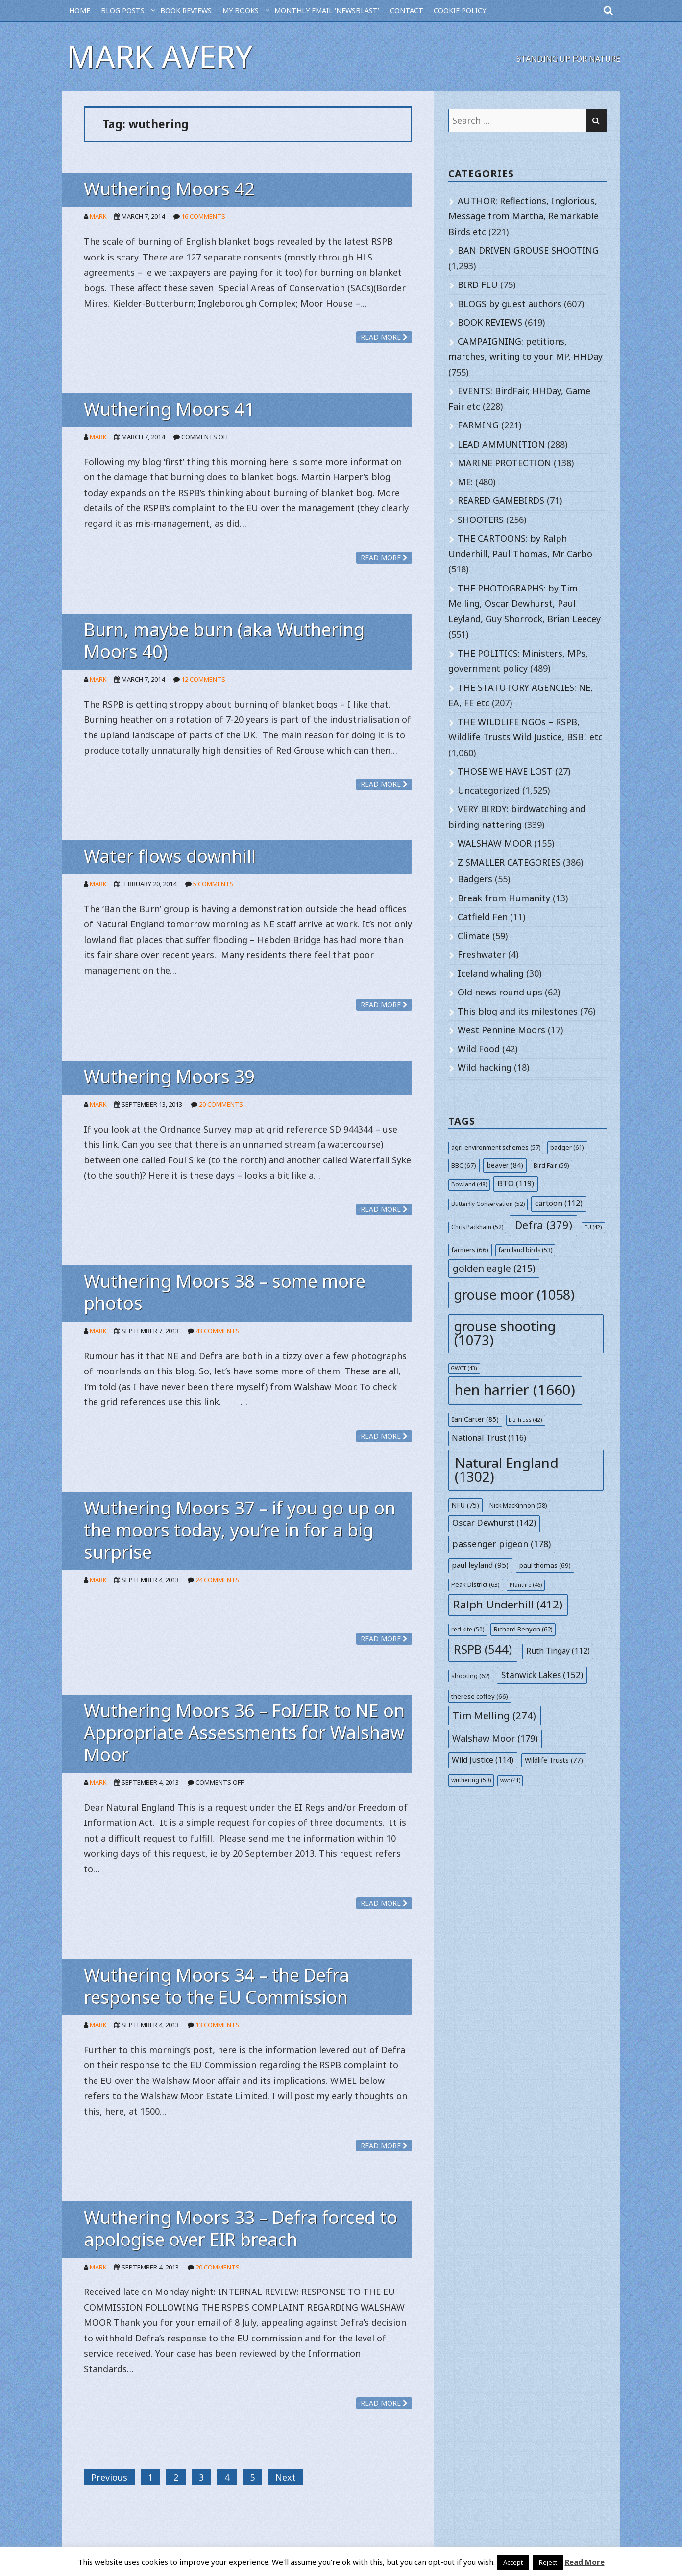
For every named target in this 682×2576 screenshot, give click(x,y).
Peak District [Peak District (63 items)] (475, 1584)
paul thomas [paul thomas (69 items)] (545, 1565)
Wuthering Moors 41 (169, 409)
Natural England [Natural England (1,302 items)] (507, 1469)
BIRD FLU (478, 284)
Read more (384, 337)
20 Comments (221, 1104)
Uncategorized (489, 790)
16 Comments (203, 216)
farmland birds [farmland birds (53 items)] (525, 1250)
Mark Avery (160, 56)
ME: (465, 482)
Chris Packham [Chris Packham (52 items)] (477, 1226)
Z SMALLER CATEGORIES (509, 862)
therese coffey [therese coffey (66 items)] (479, 1696)
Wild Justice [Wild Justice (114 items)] (482, 1759)
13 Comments (217, 2024)
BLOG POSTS (123, 10)
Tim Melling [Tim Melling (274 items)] (494, 1715)
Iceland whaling (491, 973)
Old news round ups (500, 992)
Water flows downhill (170, 856)
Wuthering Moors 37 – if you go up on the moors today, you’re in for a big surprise (239, 1530)
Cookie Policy (460, 10)
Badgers (475, 879)
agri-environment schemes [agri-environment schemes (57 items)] (495, 1147)
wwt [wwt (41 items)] (510, 1780)
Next (285, 2477)
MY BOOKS (240, 10)
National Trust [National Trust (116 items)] (489, 1437)
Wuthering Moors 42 (169, 189)
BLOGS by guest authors (509, 303)
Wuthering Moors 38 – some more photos (224, 1292)
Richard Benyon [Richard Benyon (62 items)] (523, 1629)
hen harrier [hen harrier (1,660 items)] (515, 1389)
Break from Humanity (504, 898)
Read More (585, 2562)
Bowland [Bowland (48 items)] (469, 1184)
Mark (98, 216)
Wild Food (479, 1049)
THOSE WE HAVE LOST (505, 771)
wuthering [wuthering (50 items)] (471, 1780)
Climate (474, 936)
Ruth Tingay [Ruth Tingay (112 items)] (558, 1650)
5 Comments (213, 883)
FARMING (478, 425)
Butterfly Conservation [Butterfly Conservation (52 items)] (488, 1203)
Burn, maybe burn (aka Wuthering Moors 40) (224, 640)
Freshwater (482, 954)
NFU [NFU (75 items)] (465, 1505)
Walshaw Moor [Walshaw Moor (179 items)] (494, 1738)
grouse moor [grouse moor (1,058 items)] (514, 1294)
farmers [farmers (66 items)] (469, 1249)
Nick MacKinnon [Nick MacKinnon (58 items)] (518, 1505)
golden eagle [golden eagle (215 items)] (494, 1268)
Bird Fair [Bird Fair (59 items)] (551, 1165)
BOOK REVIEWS (186, 10)
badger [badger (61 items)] (567, 1147)
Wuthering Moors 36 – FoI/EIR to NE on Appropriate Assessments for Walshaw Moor (244, 1733)
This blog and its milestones (518, 1011)
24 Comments (217, 1579)
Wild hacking (485, 1067)
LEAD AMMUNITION (501, 444)
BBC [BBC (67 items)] (463, 1165)
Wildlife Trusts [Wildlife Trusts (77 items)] (554, 1760)
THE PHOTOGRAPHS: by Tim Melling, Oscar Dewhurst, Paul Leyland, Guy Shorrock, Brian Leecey (524, 603)
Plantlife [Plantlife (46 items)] (526, 1584)
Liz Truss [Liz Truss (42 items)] (525, 1419)
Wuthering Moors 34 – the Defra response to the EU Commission (216, 1986)
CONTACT (406, 10)
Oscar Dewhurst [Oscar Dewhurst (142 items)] (494, 1522)
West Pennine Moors (501, 1030)
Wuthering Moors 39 (169, 1076)
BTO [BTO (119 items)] (515, 1183)
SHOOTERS (481, 519)
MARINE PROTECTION (504, 463)
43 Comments (217, 1330)
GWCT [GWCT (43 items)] (464, 1367)
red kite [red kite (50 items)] (467, 1629)
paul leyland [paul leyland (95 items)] (480, 1565)
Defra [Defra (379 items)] (543, 1225)
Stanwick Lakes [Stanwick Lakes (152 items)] (542, 1674)
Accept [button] (513, 2562)
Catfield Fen (483, 916)
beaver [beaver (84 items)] (505, 1165)
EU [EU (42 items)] (593, 1226)
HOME (79, 10)
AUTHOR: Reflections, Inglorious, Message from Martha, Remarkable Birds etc (523, 216)
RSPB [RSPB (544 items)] (483, 1649)
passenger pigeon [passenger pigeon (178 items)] (501, 1544)
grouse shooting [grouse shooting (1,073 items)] (505, 1332)
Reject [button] (548, 2562)
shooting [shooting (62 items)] (470, 1675)
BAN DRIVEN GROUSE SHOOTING (528, 250)
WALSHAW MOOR (495, 843)
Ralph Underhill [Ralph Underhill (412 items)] (507, 1604)
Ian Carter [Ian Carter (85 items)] (475, 1419)
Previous (109, 2477)
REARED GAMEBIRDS (501, 500)
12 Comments (203, 679)
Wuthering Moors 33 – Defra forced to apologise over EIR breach (240, 2228)
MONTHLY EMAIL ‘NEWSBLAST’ (326, 10)
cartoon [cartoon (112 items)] (559, 1203)
